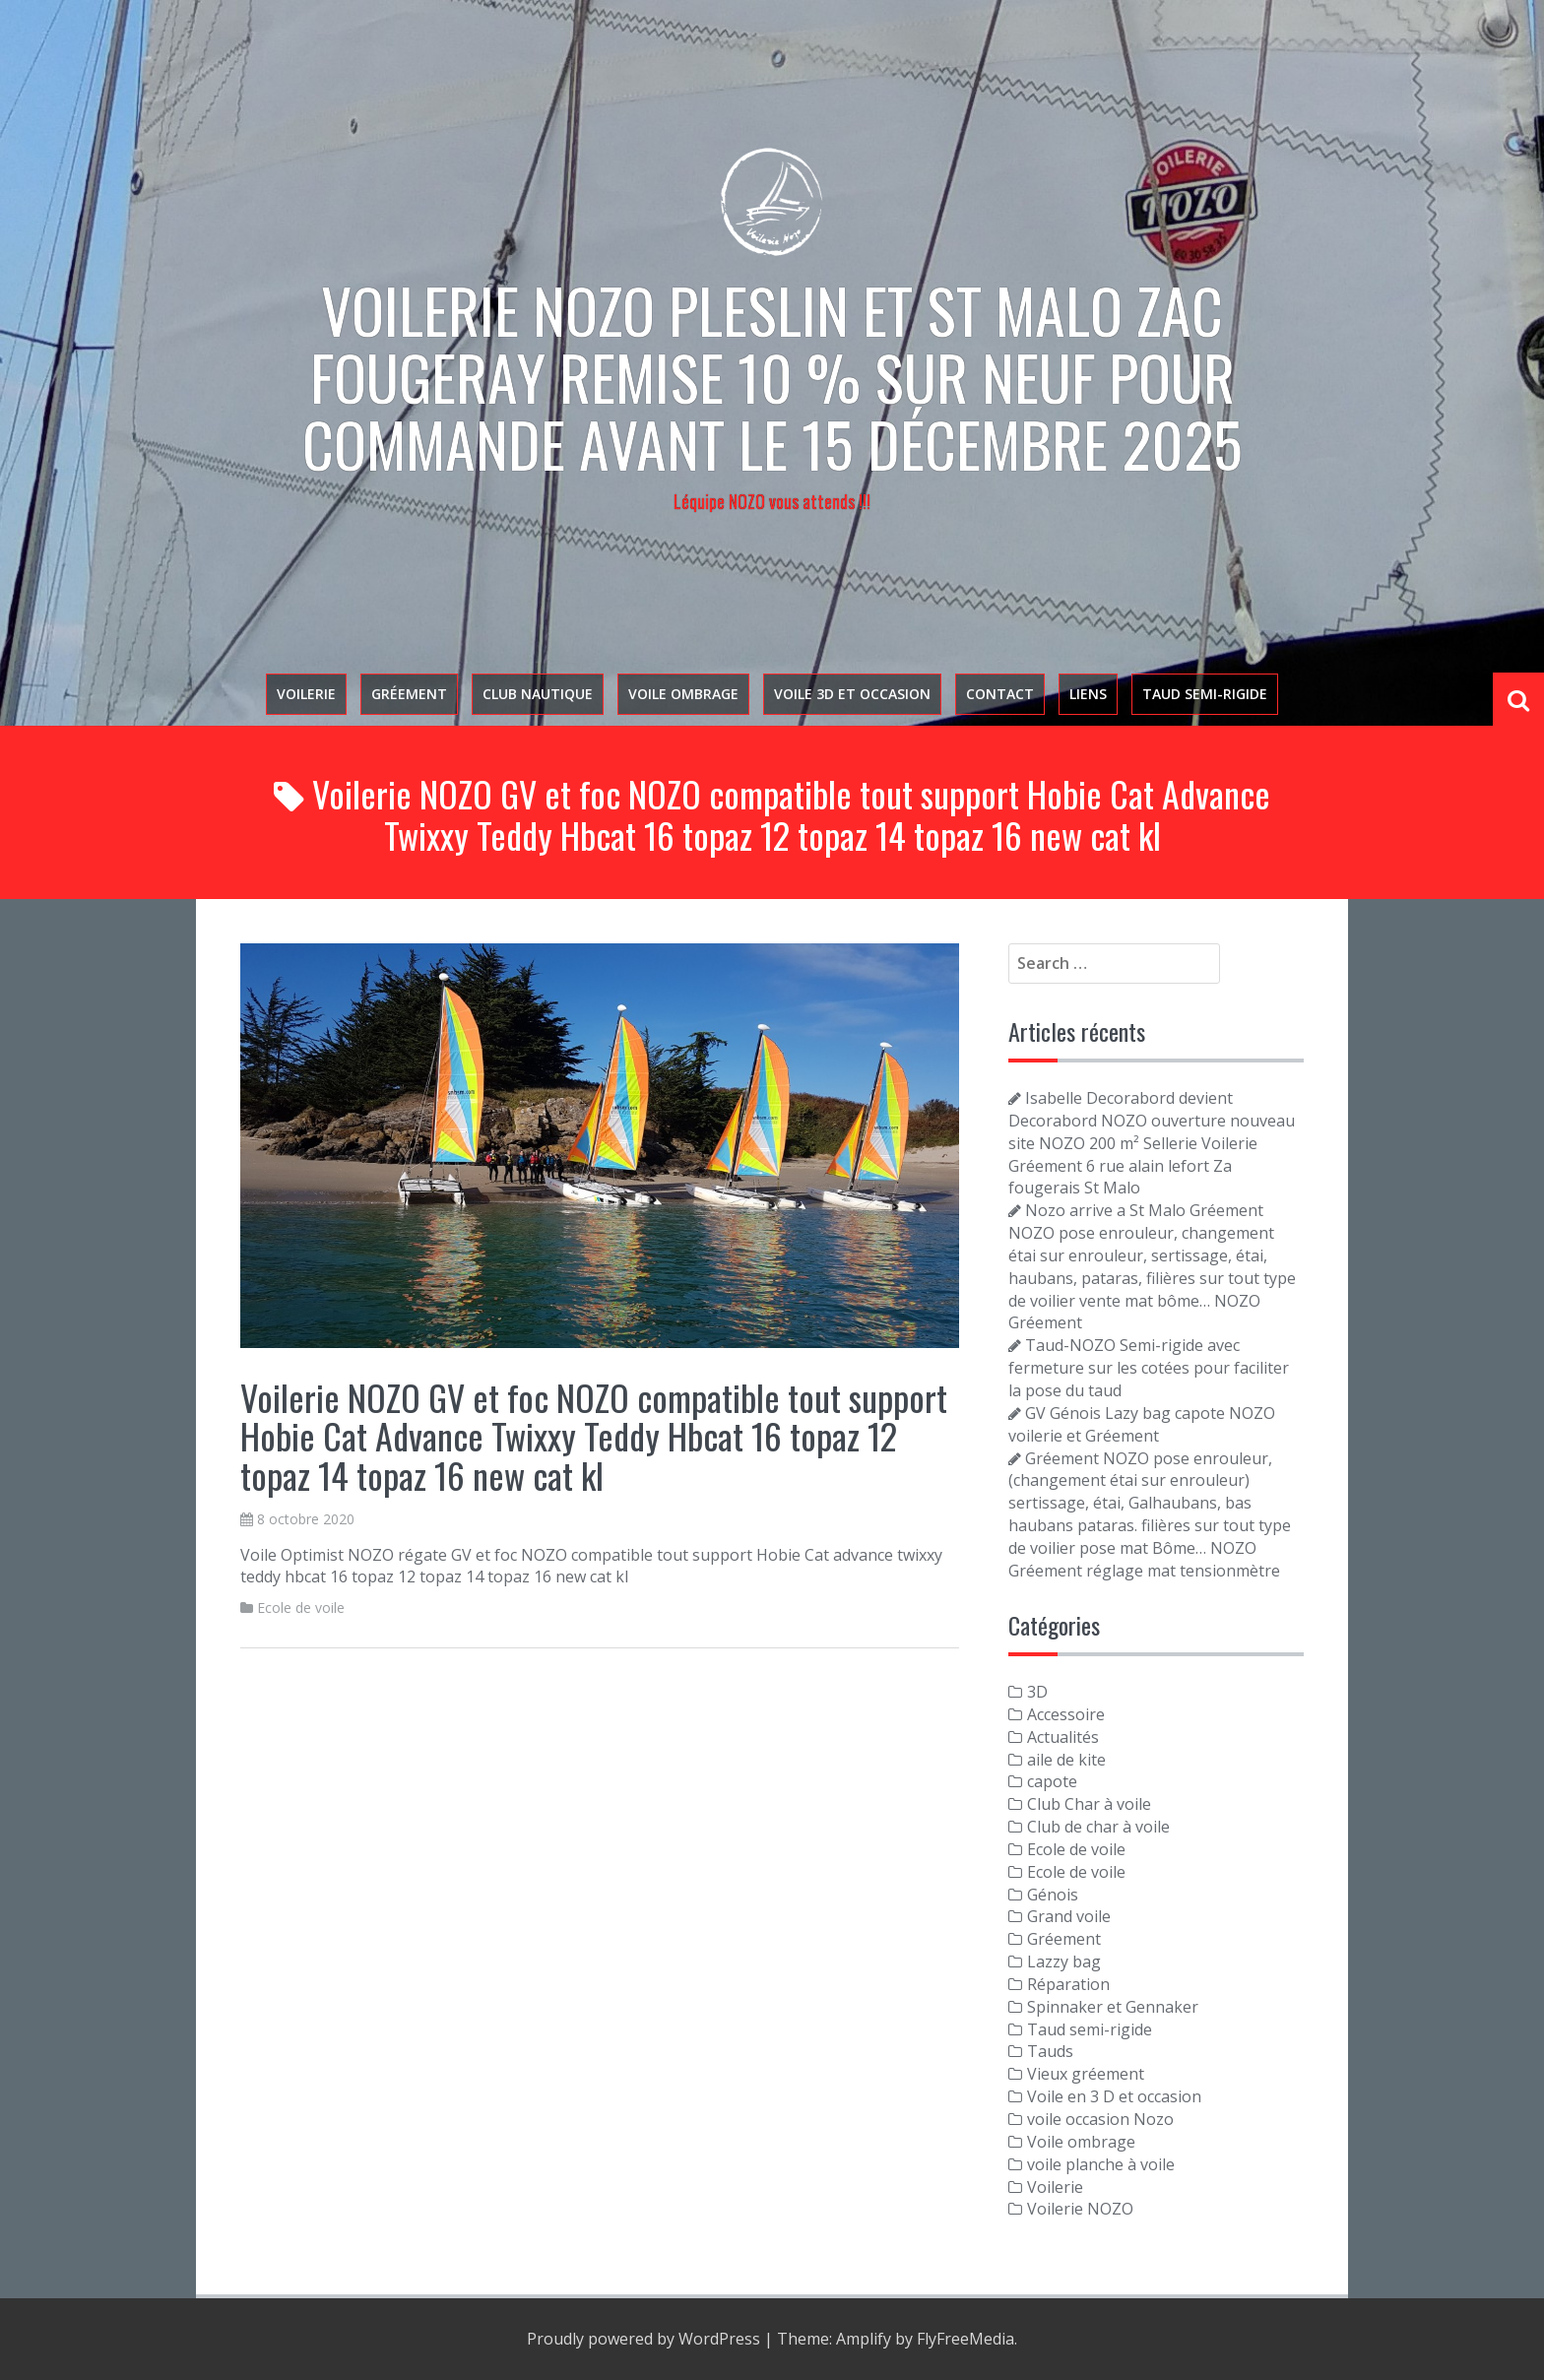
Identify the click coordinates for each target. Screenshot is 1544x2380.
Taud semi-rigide (1204, 693)
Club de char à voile (1098, 1826)
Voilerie (306, 693)
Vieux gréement (1085, 2074)
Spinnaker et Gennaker (1112, 2007)
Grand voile (1069, 1916)
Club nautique (537, 693)
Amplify (863, 2338)
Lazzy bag (1064, 1961)
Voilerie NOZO (1080, 2208)
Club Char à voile (1089, 1804)
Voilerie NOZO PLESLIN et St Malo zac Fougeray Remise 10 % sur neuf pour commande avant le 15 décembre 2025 (772, 376)
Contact (1000, 693)
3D (1037, 1692)
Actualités (1063, 1737)
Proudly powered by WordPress (643, 2338)
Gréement (409, 693)
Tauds (1050, 2051)
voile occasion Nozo (1100, 2119)
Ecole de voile (301, 1607)
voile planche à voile (1101, 2164)
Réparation (1068, 1984)
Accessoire (1066, 1714)
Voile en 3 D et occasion (1114, 2096)
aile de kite (1066, 1759)
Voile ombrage (683, 693)
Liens (1088, 693)
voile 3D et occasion (852, 693)
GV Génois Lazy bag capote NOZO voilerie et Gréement (1141, 1424)
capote (1052, 1781)
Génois (1052, 1894)
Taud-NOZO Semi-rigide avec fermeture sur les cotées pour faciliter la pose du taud (1148, 1367)
